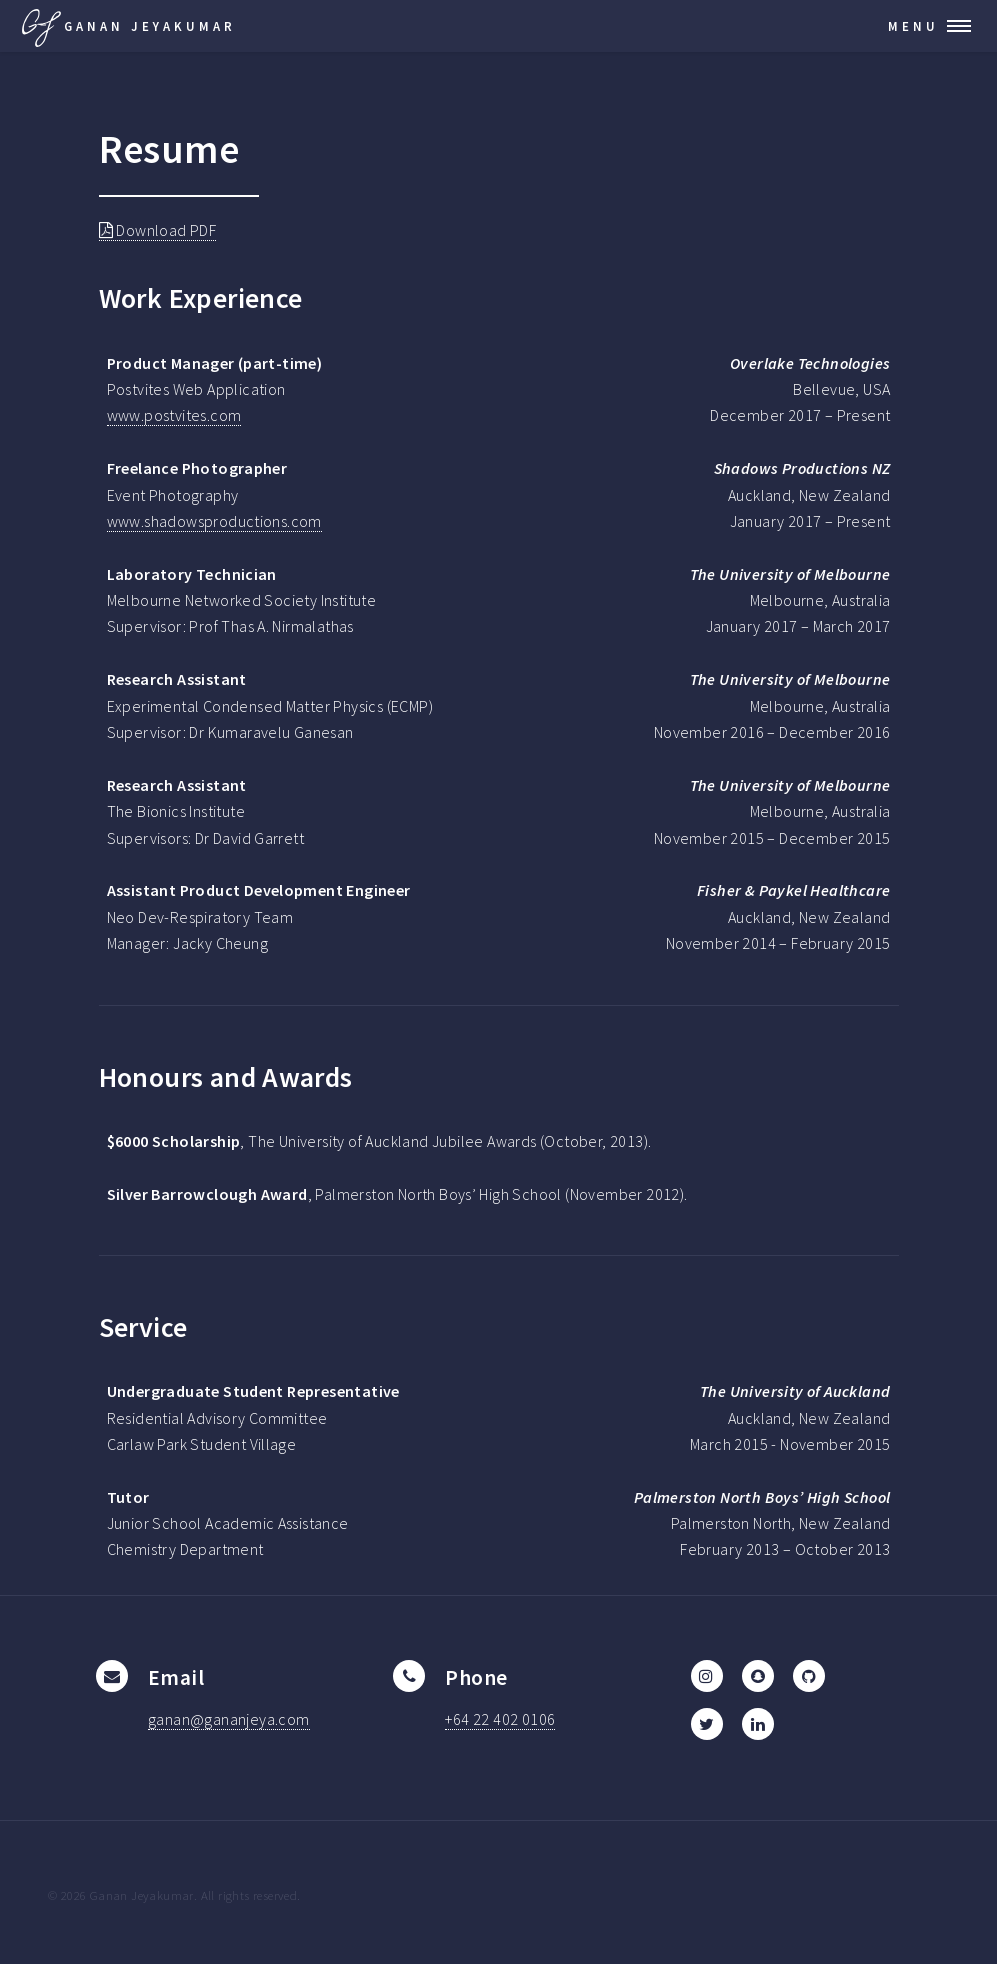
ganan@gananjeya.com (229, 1719)
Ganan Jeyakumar (127, 26)
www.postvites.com (174, 415)
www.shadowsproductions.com (214, 521)
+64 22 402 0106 (500, 1719)
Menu (913, 26)
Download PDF (158, 230)
